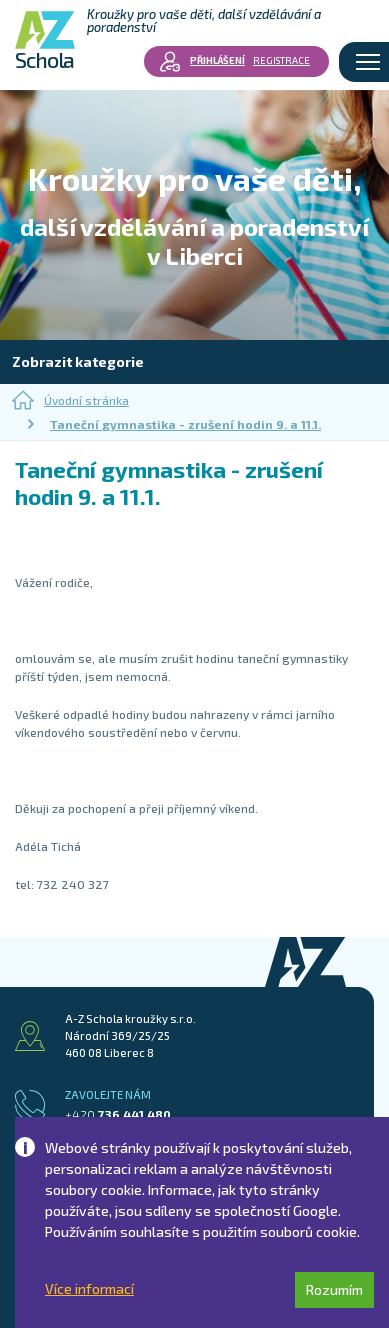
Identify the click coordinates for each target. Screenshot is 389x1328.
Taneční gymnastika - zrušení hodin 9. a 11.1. (185, 424)
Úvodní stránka (70, 400)
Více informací (89, 1289)
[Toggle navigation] (368, 62)
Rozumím (334, 1289)
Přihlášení (217, 60)
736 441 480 (118, 1114)
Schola (45, 40)
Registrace (281, 60)
